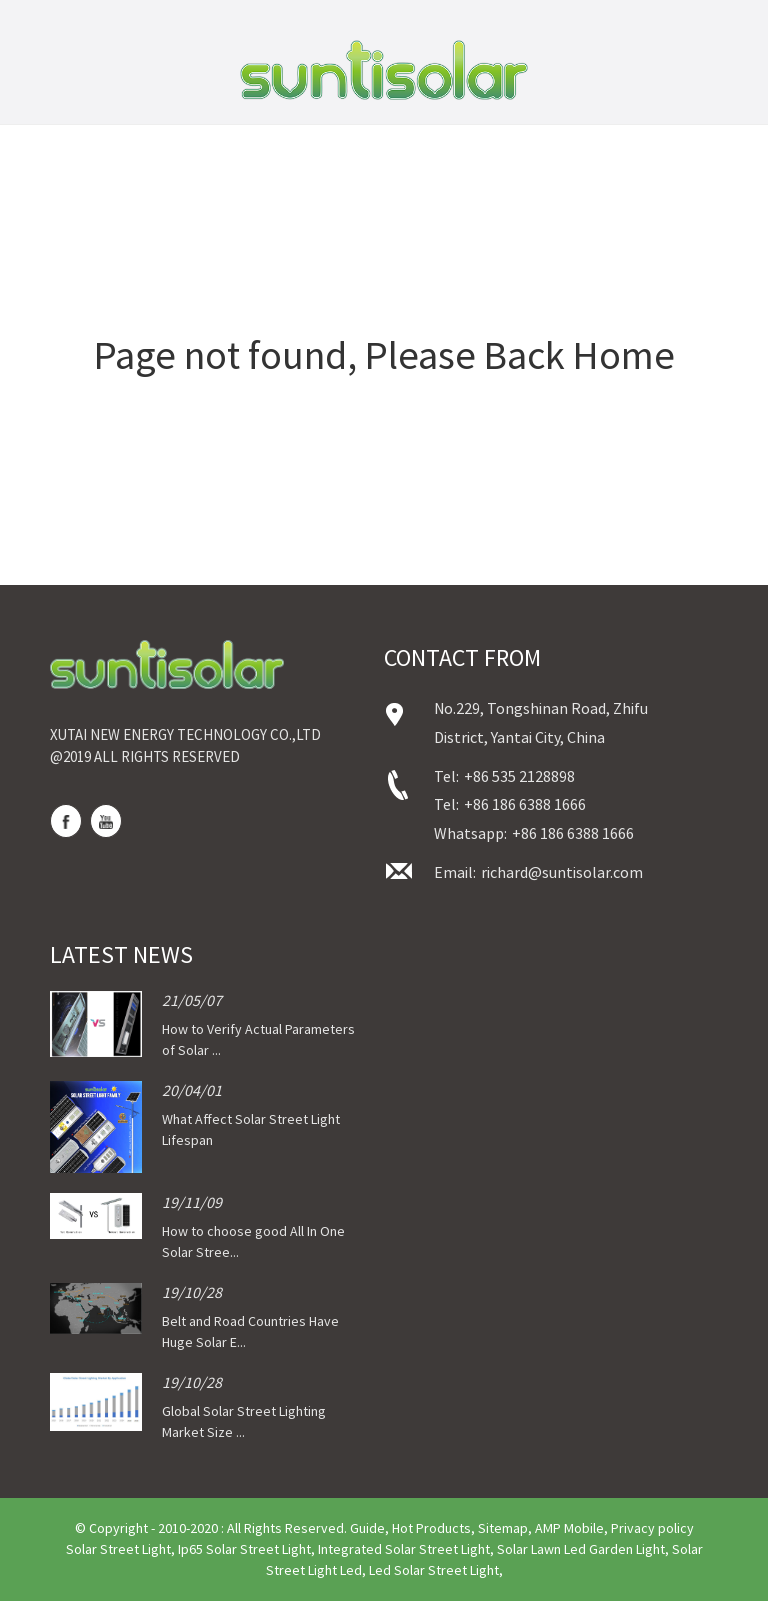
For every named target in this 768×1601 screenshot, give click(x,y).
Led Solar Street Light (434, 1570)
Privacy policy (652, 1528)
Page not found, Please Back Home (384, 355)
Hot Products (431, 1528)
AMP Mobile (569, 1528)
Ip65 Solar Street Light (244, 1549)
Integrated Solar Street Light (404, 1549)
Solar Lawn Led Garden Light (581, 1549)
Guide (367, 1528)
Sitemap (503, 1528)
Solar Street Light (118, 1549)
